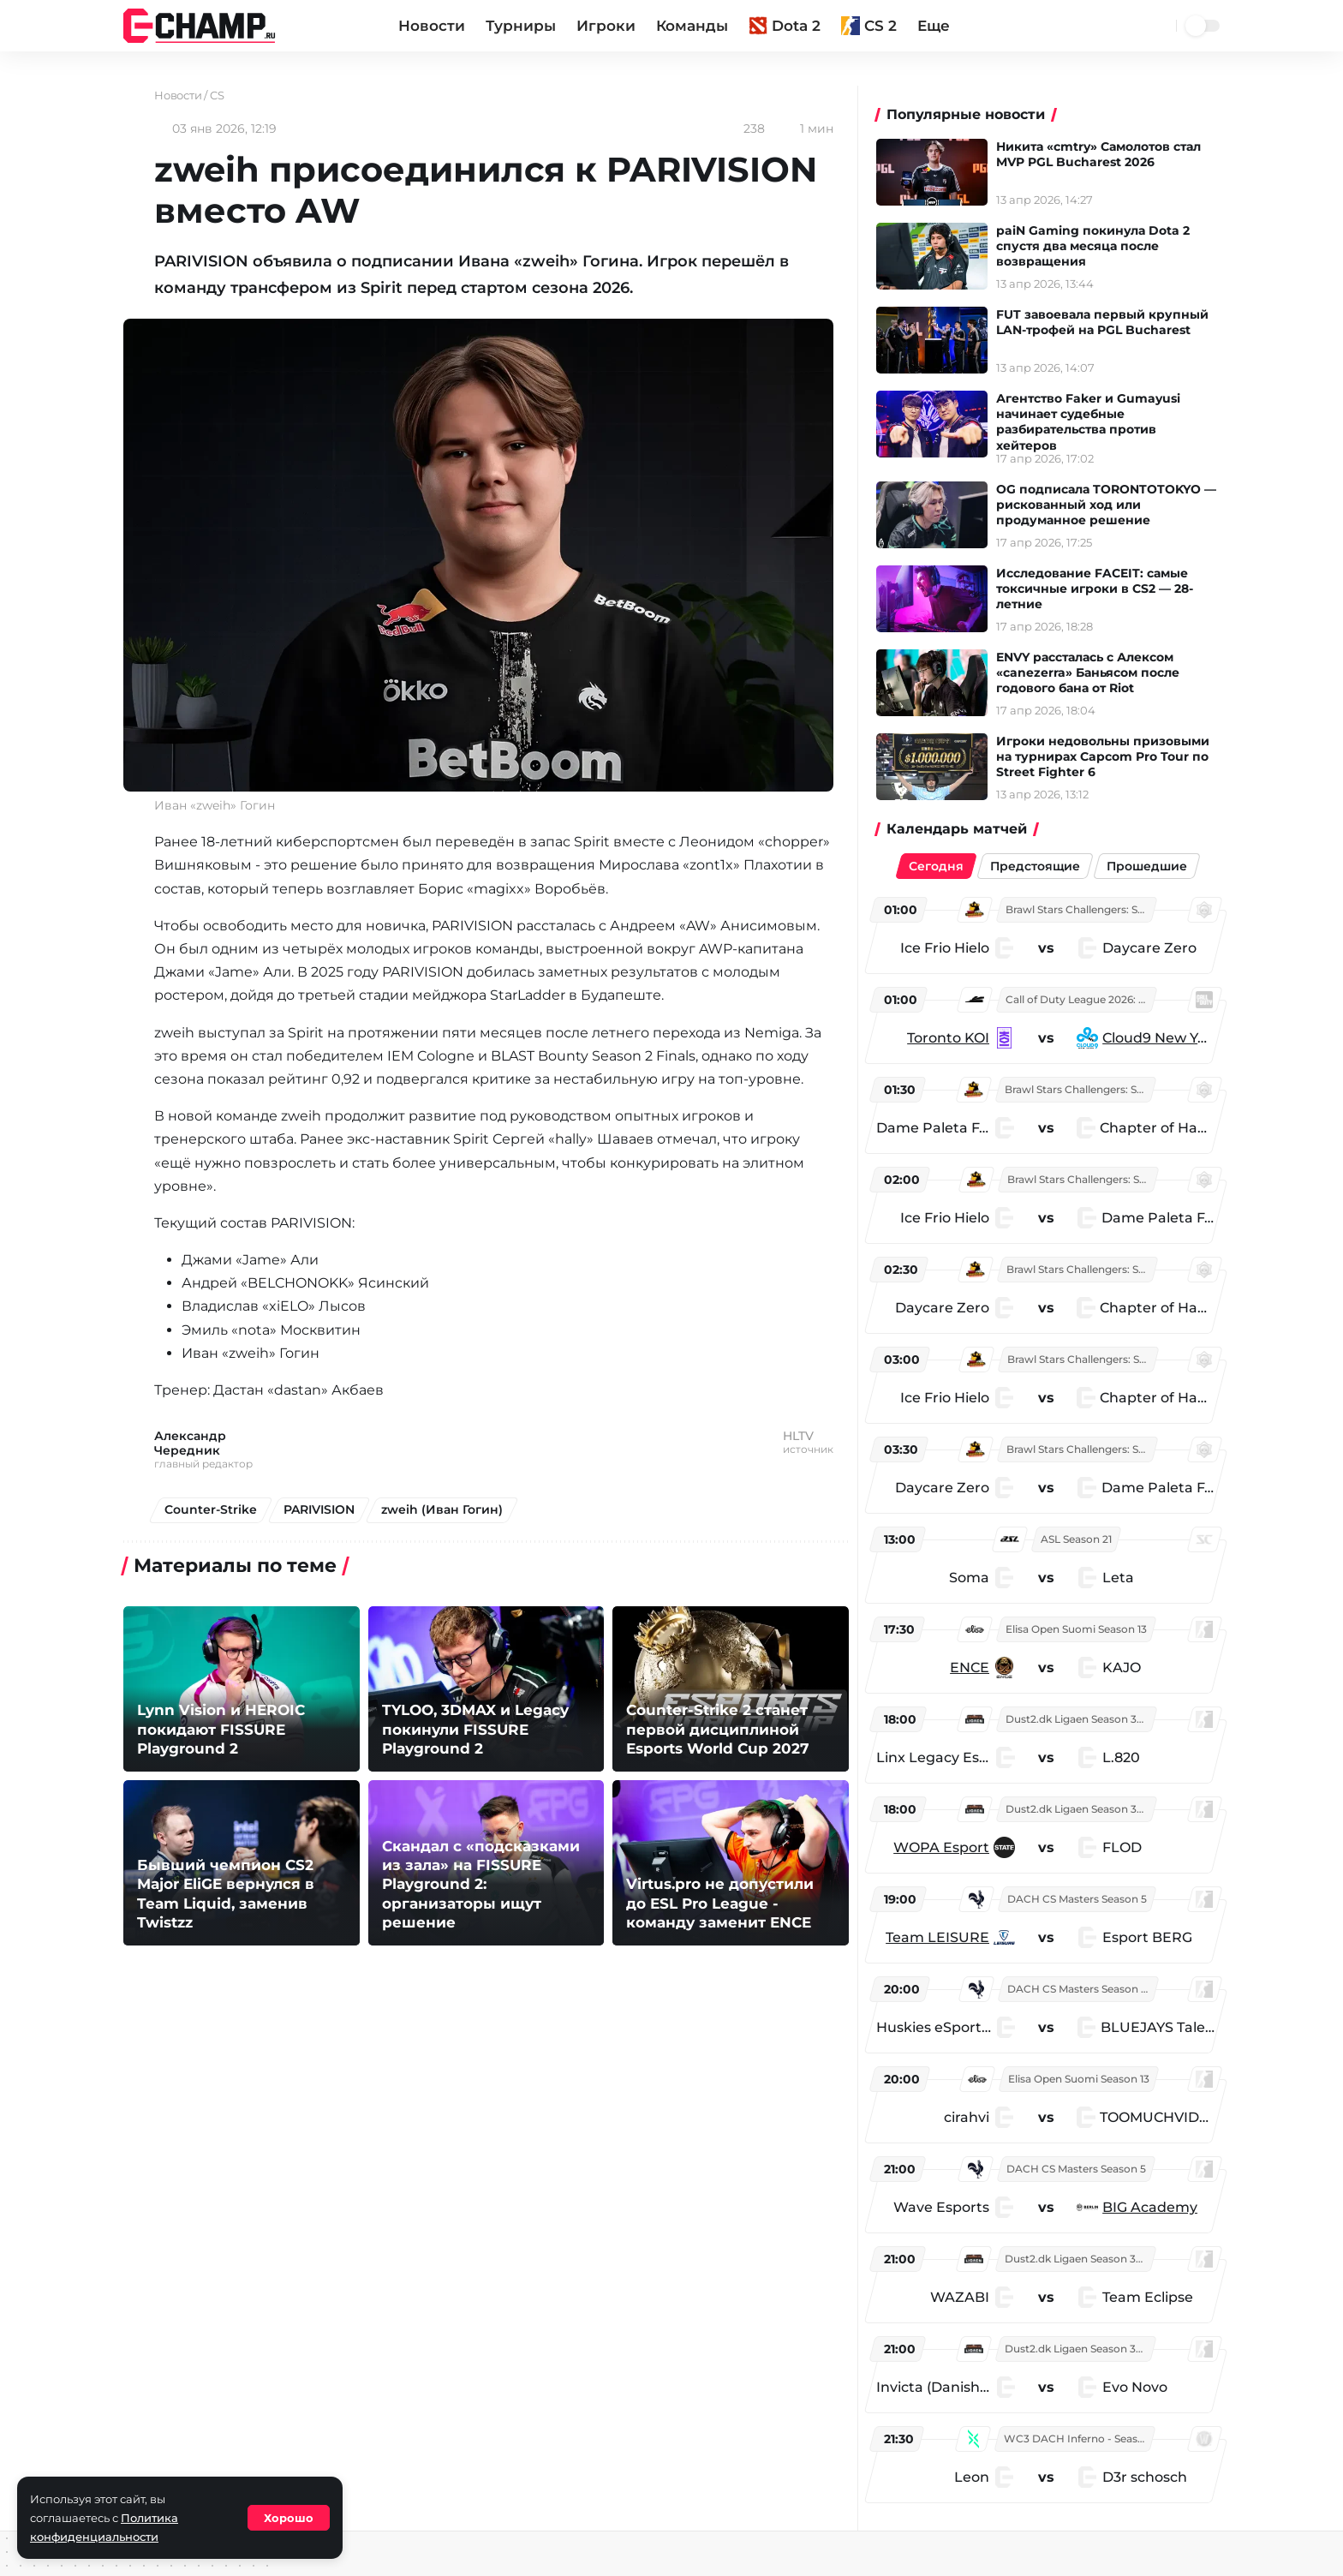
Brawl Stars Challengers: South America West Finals (1083, 909)
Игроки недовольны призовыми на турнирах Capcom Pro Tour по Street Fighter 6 (1108, 756)
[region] (1051, 1698)
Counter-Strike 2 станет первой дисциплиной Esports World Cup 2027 (713, 1730)
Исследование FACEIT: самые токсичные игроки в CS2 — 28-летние (1100, 588)
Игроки (606, 25)
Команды (692, 25)
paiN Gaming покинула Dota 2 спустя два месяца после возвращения (1099, 246)
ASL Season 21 (1078, 1539)
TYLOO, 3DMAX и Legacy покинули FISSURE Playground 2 (471, 1730)
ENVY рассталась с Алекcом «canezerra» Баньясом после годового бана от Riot (1093, 672)
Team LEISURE (940, 1937)
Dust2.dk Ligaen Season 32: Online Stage (1082, 1718)
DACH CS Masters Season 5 (1079, 1898)
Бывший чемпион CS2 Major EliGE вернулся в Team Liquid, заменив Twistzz (241, 1904)
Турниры (521, 25)
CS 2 (869, 25)
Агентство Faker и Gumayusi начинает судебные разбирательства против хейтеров (1094, 422)
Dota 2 (785, 25)
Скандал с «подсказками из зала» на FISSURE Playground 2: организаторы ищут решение (485, 1886)
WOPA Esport (944, 1847)
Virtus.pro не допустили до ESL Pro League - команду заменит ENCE (726, 1904)
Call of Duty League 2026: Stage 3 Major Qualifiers (1083, 999)
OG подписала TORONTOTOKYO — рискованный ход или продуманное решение (1104, 504)
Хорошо (288, 2518)
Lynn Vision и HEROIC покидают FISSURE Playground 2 (217, 1730)
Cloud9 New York (1160, 1038)
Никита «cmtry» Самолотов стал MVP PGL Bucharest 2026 (1104, 154)
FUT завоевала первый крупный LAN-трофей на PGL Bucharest (1108, 322)
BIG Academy (1152, 2207)
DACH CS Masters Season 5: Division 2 (1084, 1988)
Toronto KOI (951, 1038)
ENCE (972, 1667)
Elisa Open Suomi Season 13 (1078, 1629)
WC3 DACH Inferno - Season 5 (1078, 2438)
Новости (431, 25)
